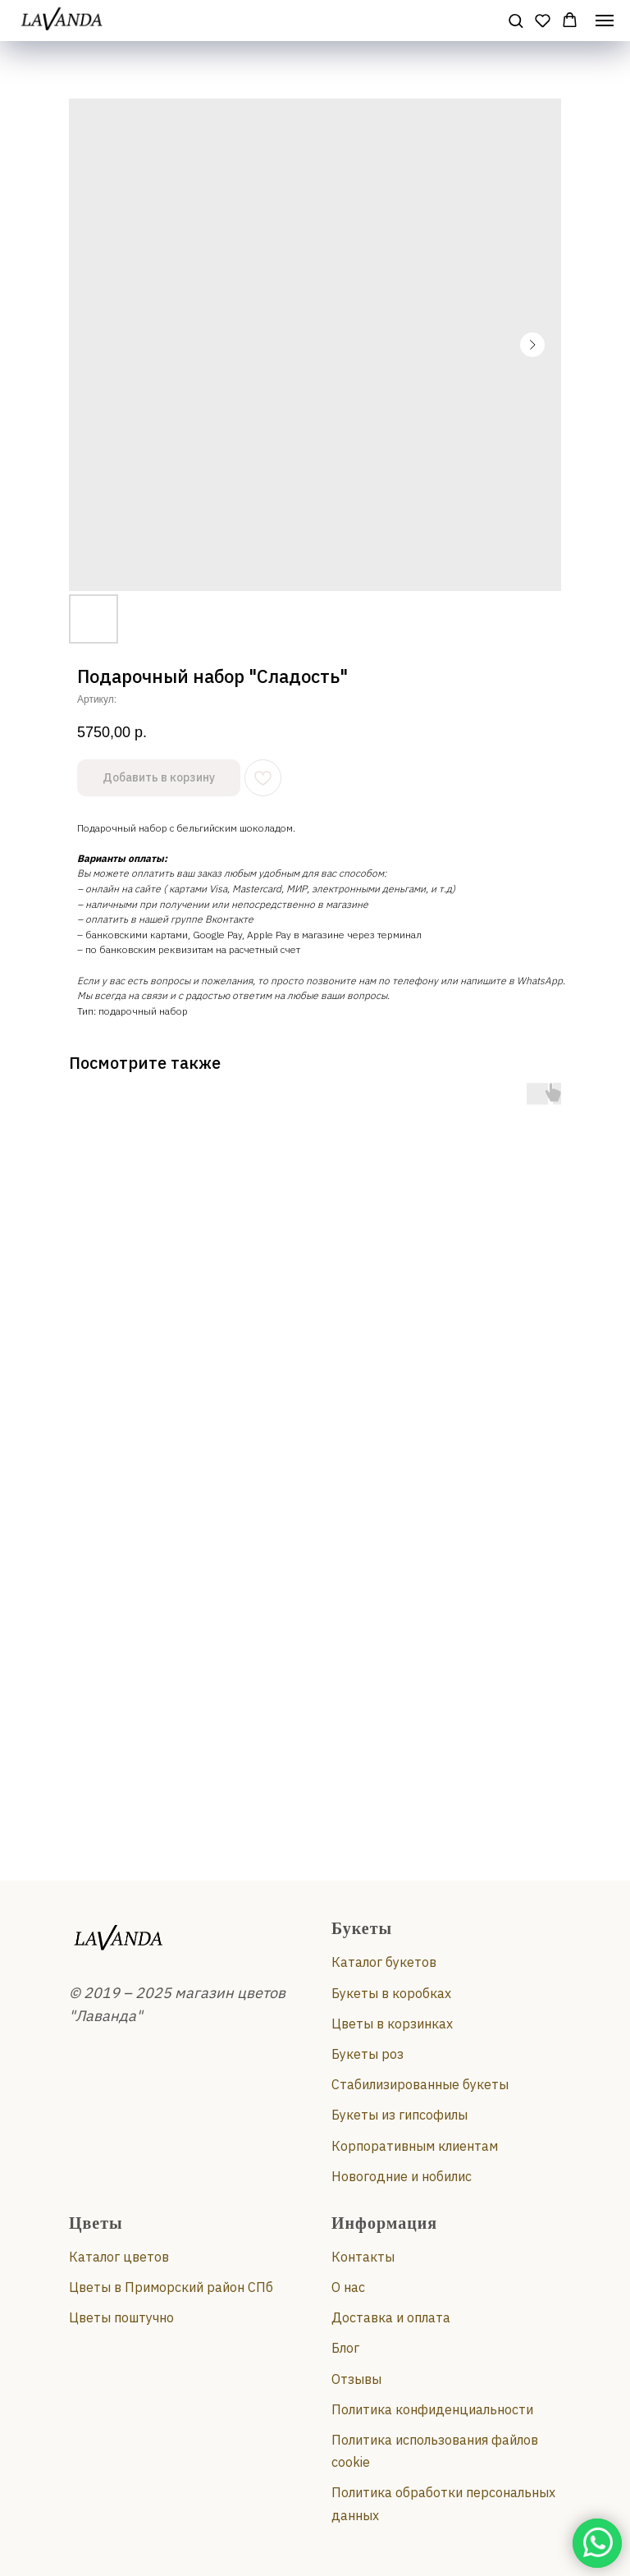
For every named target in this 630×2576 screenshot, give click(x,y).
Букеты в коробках (391, 1993)
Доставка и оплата (390, 2317)
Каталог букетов (383, 1962)
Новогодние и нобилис (401, 2176)
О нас (348, 2287)
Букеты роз (367, 2054)
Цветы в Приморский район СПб (171, 2287)
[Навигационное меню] (605, 20)
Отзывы (356, 2379)
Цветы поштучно (121, 2317)
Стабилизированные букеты (420, 2084)
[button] (515, 20)
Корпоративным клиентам (414, 2146)
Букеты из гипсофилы (399, 2114)
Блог (345, 2348)
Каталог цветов (119, 2256)
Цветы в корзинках (392, 2023)
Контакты (363, 2256)
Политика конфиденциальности (432, 2409)
